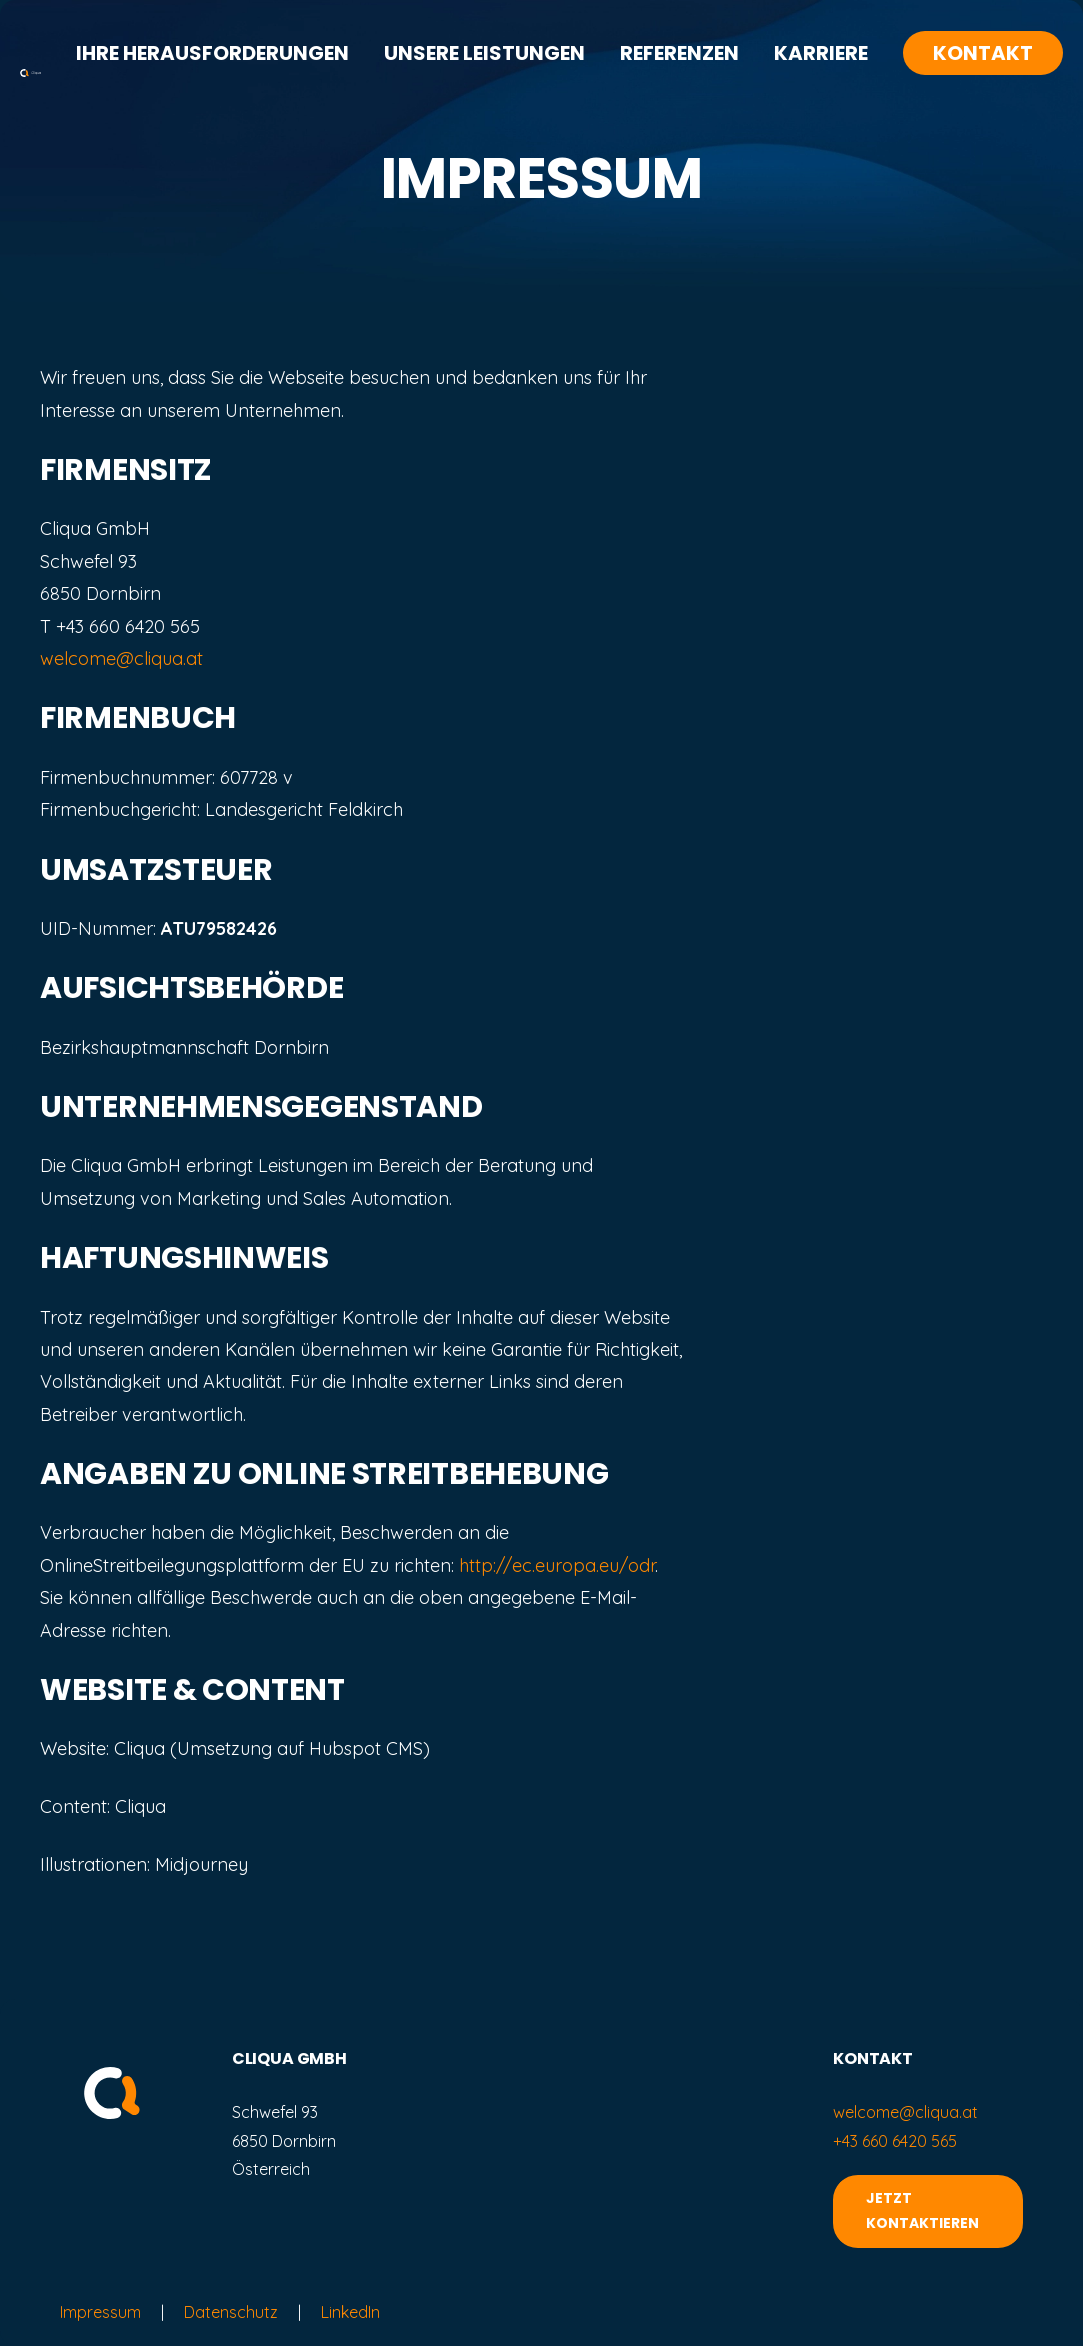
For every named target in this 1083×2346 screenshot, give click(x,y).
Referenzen (679, 53)
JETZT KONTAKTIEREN (922, 2210)
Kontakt (983, 53)
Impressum (100, 2312)
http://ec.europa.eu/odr (557, 1565)
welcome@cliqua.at (121, 658)
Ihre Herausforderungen (212, 53)
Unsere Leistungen (484, 53)
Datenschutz (231, 2312)
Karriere (821, 53)
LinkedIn (350, 2312)
